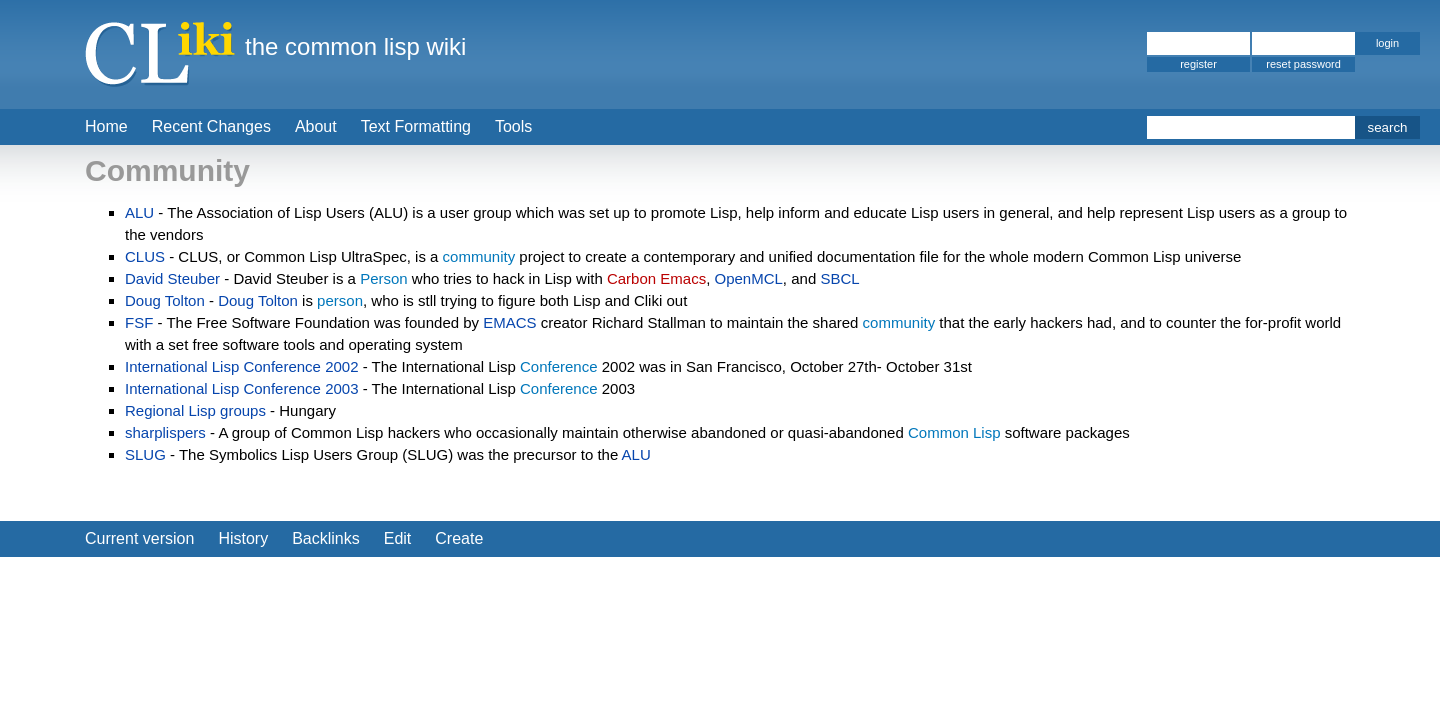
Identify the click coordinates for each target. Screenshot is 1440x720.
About (316, 126)
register (1198, 64)
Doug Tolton (165, 300)
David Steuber (172, 278)
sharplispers (165, 432)
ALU (139, 212)
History (243, 538)
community (479, 256)
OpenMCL (748, 278)
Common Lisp (954, 432)
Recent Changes (211, 126)
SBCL (839, 278)
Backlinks (326, 538)
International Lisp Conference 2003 (242, 388)
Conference (559, 366)
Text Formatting (416, 126)
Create (459, 538)
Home (106, 126)
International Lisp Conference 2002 (242, 366)
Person (384, 278)
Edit (398, 538)
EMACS (509, 322)
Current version (139, 538)
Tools (513, 126)
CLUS (145, 256)
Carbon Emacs (656, 278)
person (340, 300)
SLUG (145, 454)
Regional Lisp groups (195, 410)
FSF (139, 322)
